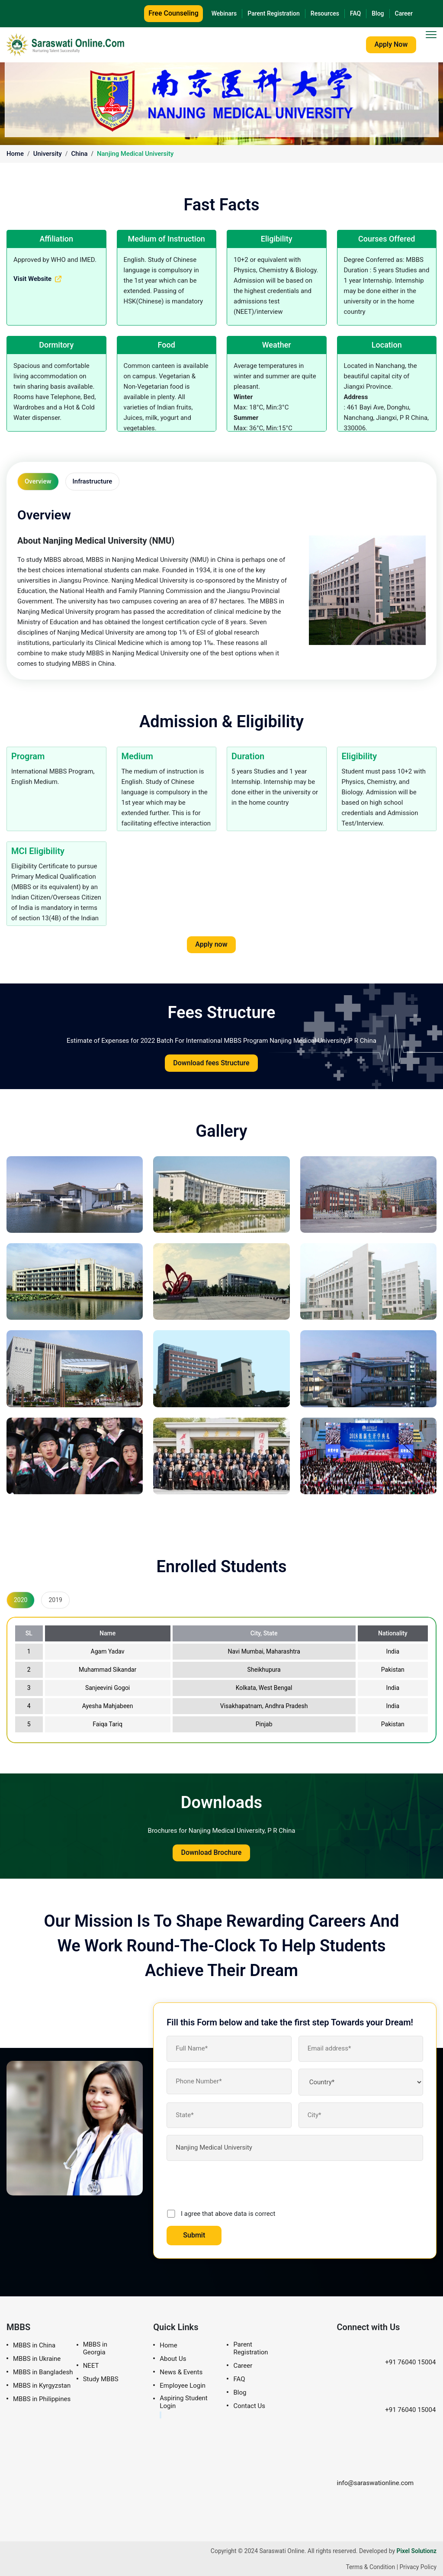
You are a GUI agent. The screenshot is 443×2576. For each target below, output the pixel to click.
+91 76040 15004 (386, 2361)
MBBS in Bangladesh (43, 2371)
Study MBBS (101, 2378)
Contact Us (249, 2405)
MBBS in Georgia (95, 2347)
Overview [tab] (38, 481)
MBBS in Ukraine (37, 2358)
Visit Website (37, 279)
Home (15, 154)
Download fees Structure (211, 1062)
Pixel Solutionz (416, 2550)
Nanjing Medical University (136, 154)
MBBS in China (34, 2344)
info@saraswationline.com (375, 2469)
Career (404, 13)
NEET (91, 2365)
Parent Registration (273, 13)
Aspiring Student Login (183, 2401)
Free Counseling (173, 13)
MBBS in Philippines (42, 2398)
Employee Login (182, 2385)
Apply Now (389, 44)
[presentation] (232, 2184)
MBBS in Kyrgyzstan (42, 2385)
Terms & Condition (370, 2566)
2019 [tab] (55, 1599)
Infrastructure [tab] (92, 481)
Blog (378, 13)
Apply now (211, 944)
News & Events (181, 2371)
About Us (173, 2358)
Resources (325, 13)
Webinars (224, 13)
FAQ (355, 13)
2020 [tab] (20, 1599)
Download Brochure (210, 1852)
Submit (194, 2234)
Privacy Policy (418, 2566)
